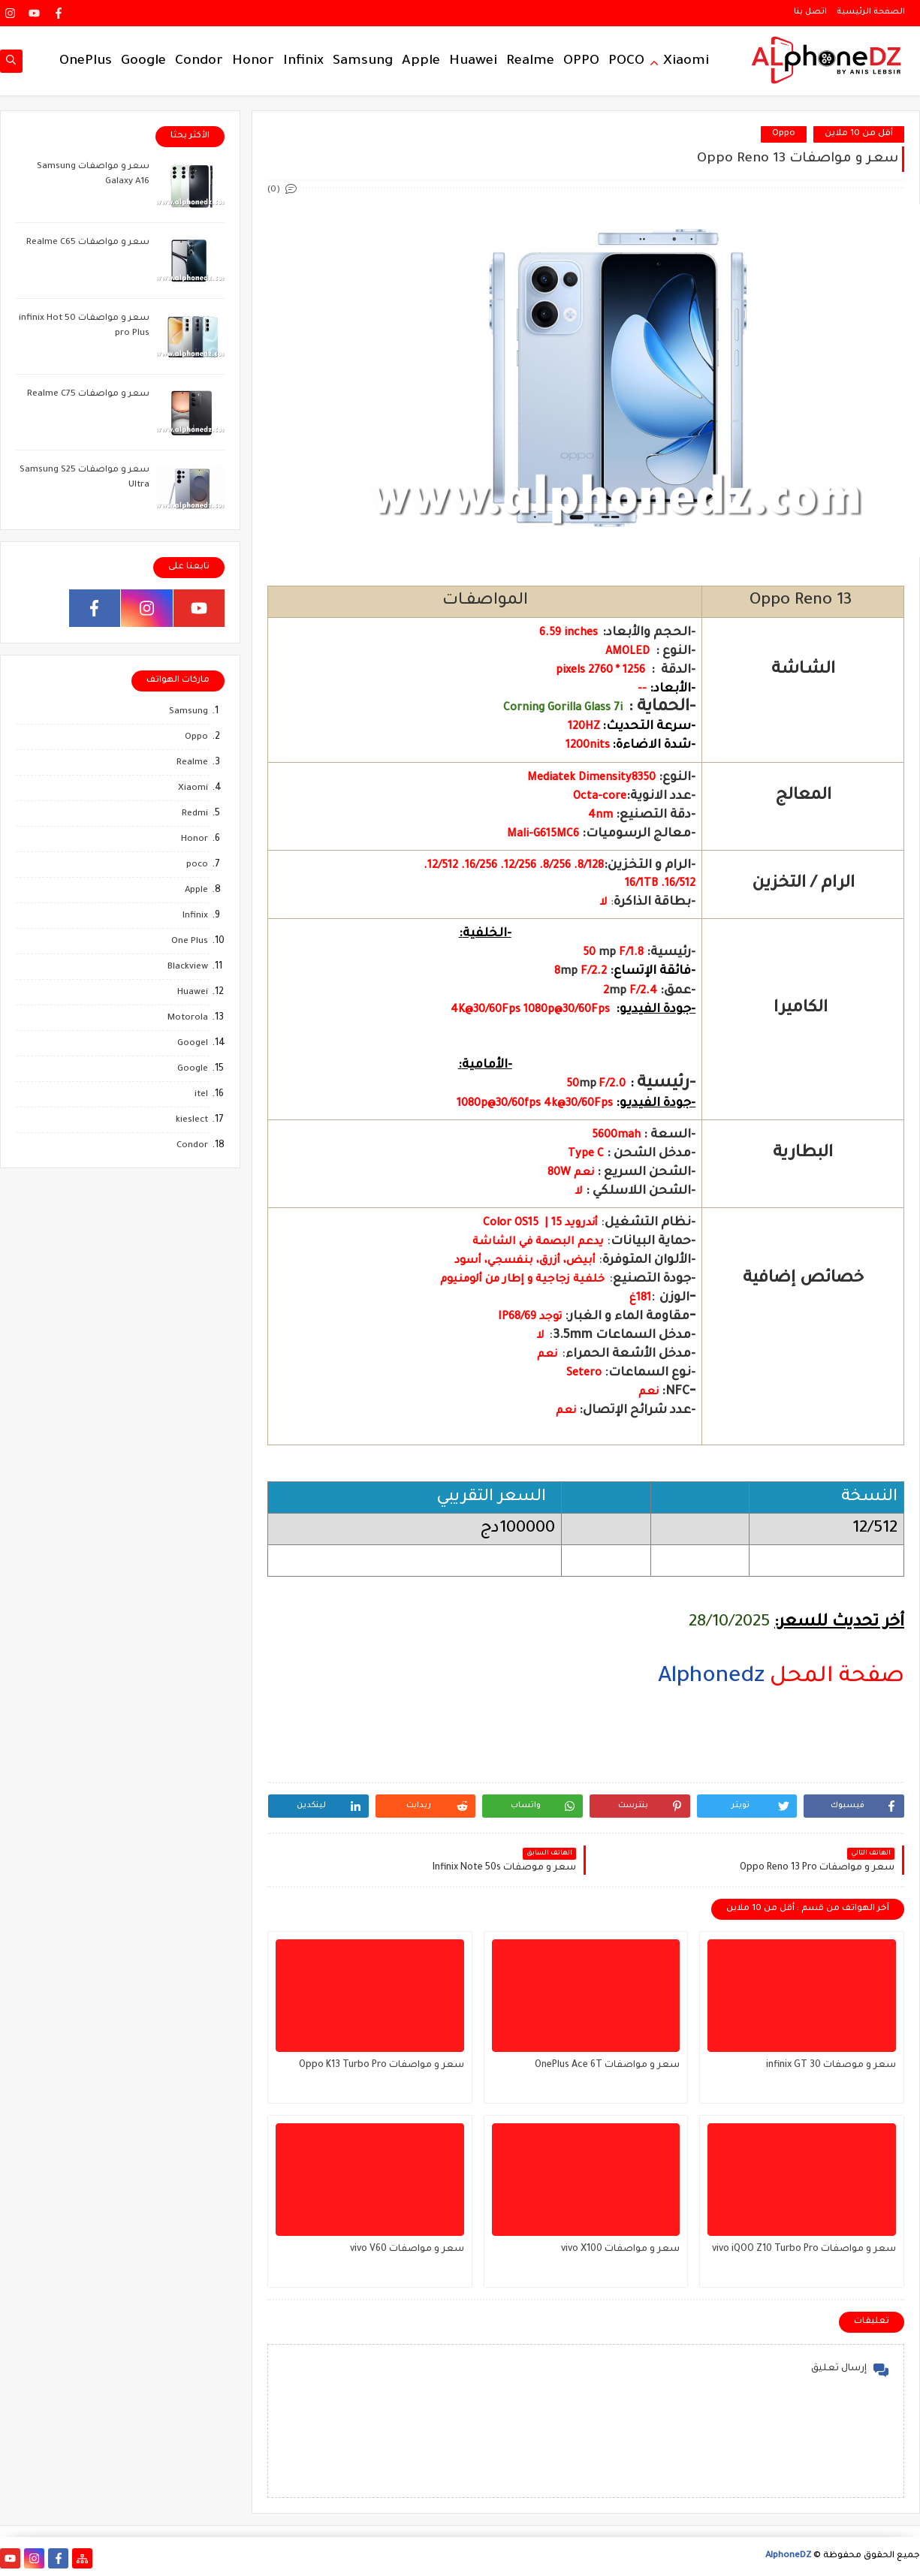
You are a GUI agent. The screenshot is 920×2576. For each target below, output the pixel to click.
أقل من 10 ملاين (859, 134)
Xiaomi (686, 61)
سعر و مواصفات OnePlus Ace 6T (607, 2065)
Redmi (195, 814)
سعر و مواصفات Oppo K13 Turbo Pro (381, 2065)
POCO (626, 61)
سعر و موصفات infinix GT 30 (831, 2065)
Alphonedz (711, 1677)
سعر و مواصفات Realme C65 (87, 243)
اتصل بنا (810, 12)
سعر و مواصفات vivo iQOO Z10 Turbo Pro (804, 2249)
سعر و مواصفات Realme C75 (88, 394)
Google (143, 61)
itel (201, 1095)
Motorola (187, 1018)
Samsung (363, 61)
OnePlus (85, 61)
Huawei (473, 61)
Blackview (187, 967)
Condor (199, 61)
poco (197, 865)
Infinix (303, 61)
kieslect (192, 1120)
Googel (192, 1044)
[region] (585, 1750)
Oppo (783, 134)
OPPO (581, 61)
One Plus (189, 942)
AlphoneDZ (788, 2556)
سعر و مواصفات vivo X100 (620, 2249)
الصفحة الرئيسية (871, 12)
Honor (253, 61)
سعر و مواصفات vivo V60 (407, 2249)
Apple (421, 61)
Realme (530, 61)
